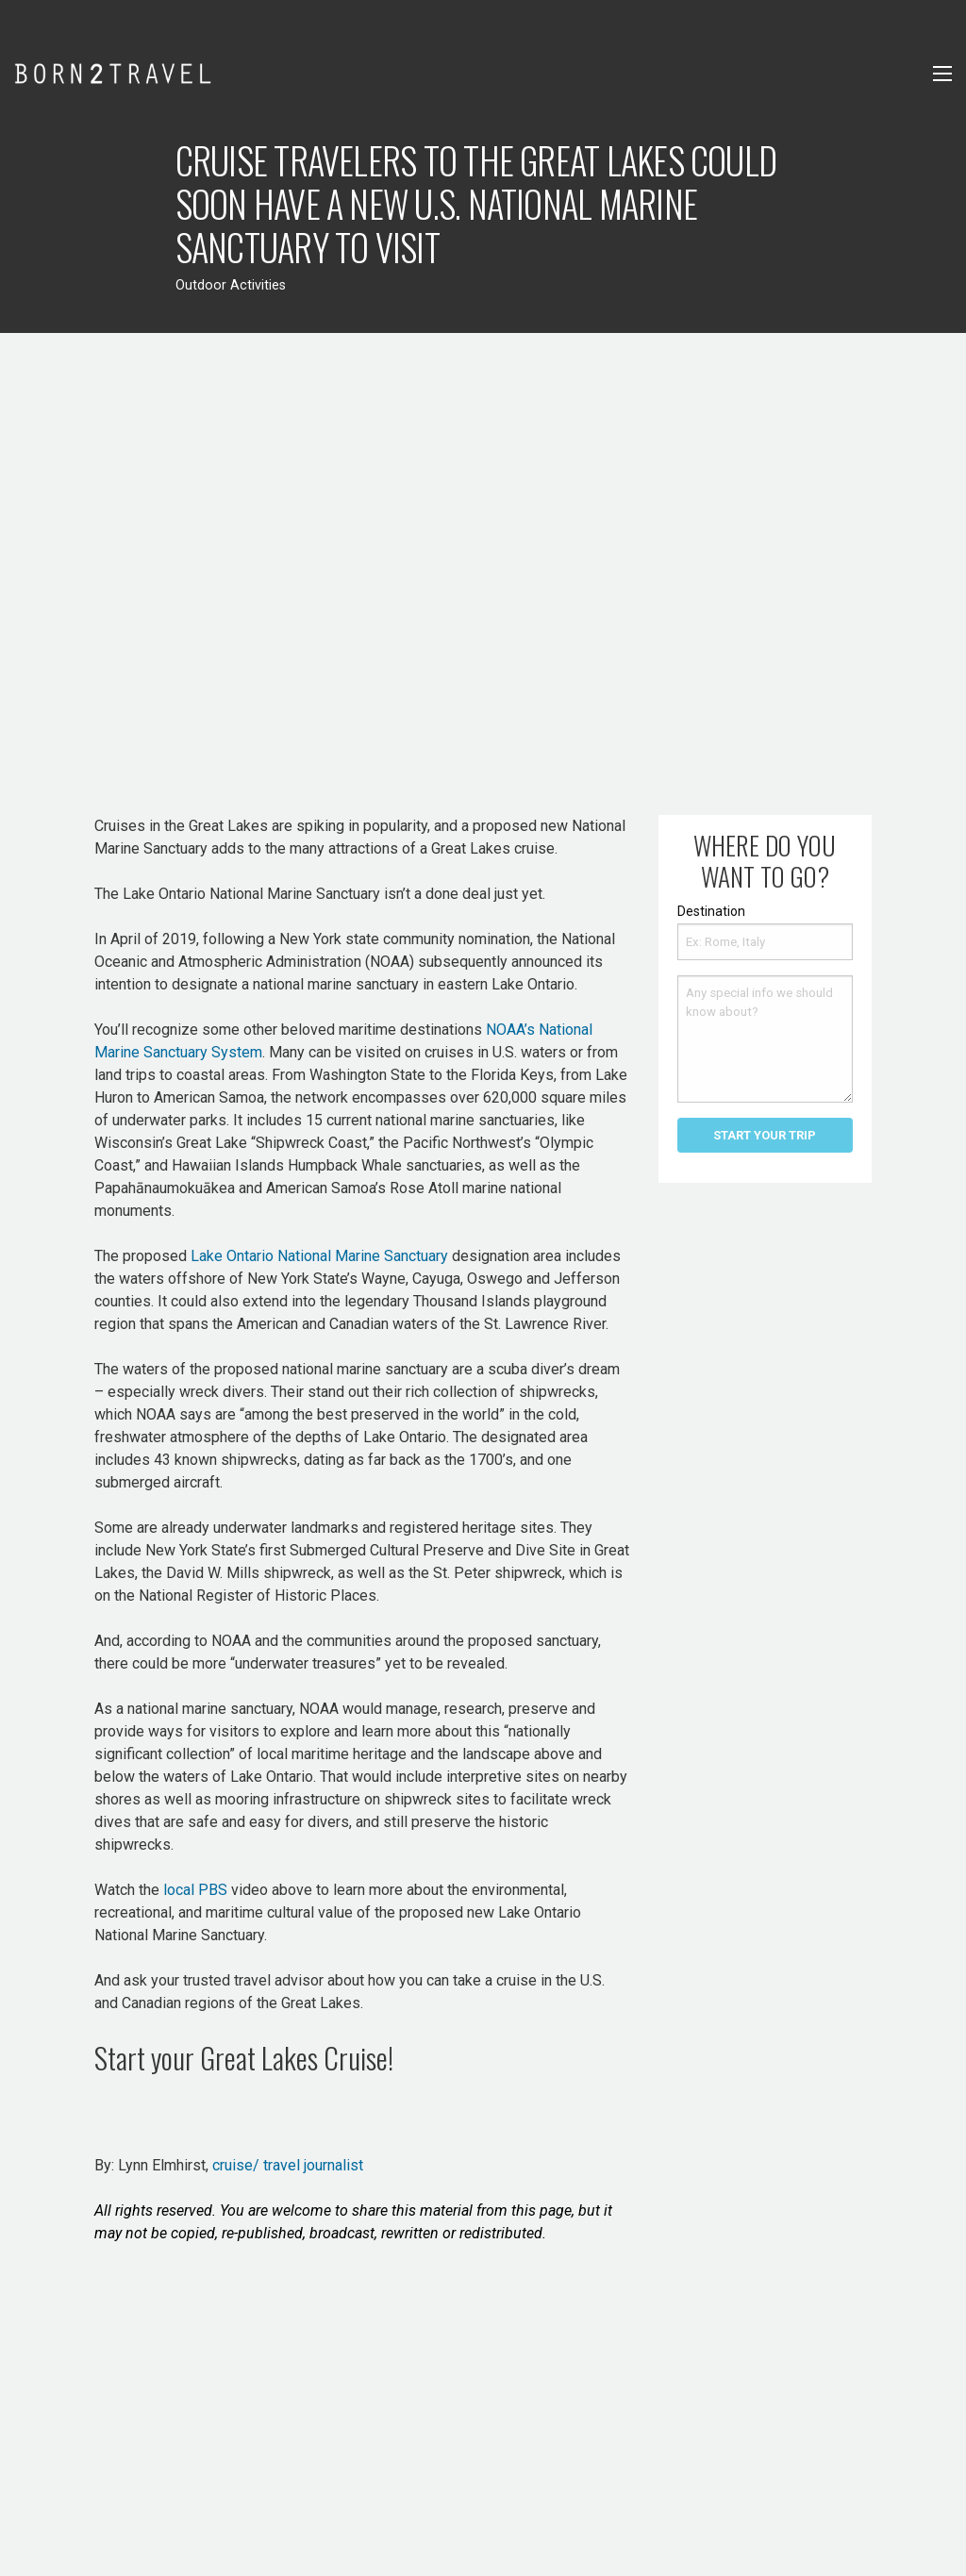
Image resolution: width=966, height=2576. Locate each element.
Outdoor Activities (230, 285)
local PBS (195, 1890)
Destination (711, 911)
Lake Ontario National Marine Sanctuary (319, 1256)
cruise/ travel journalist (285, 2165)
